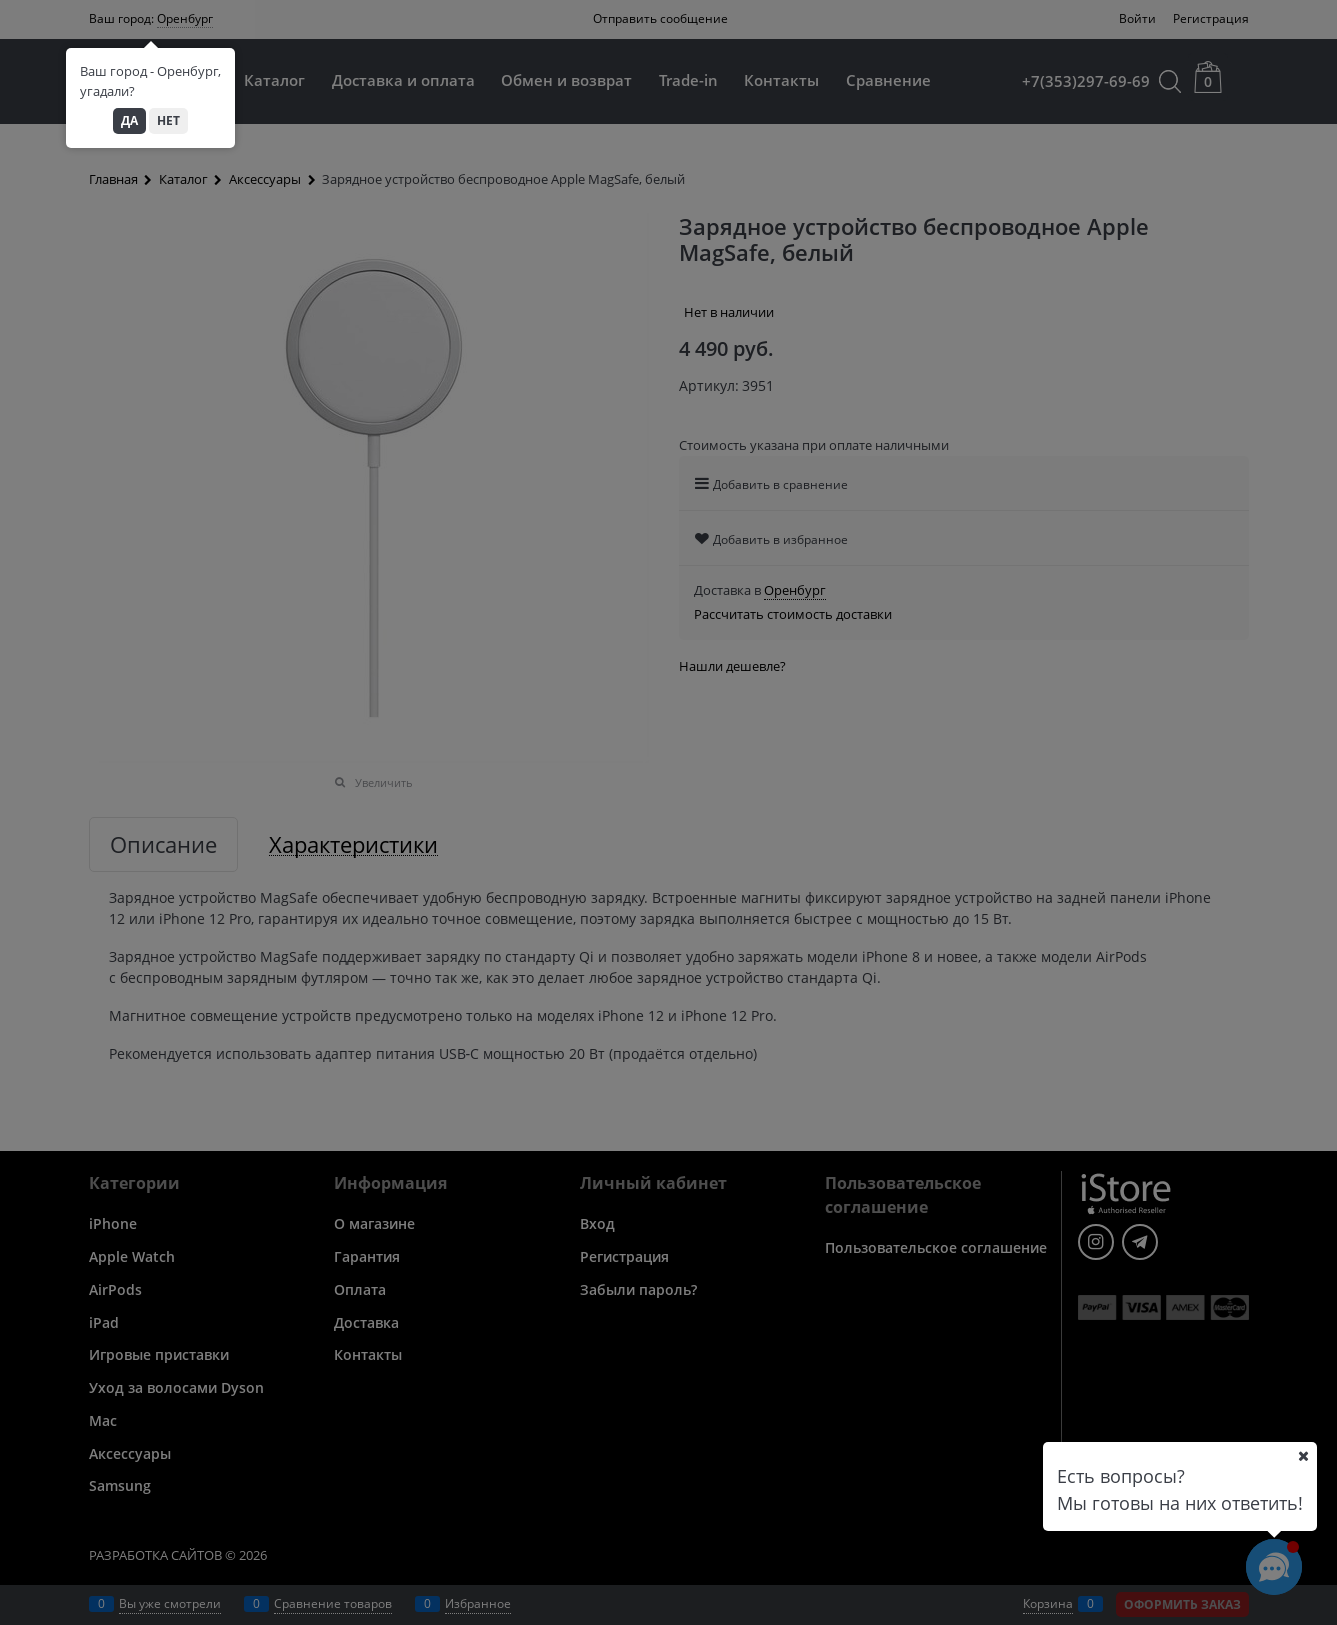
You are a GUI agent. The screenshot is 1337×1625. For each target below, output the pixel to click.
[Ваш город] (1303, 1456)
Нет (168, 120)
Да (129, 120)
